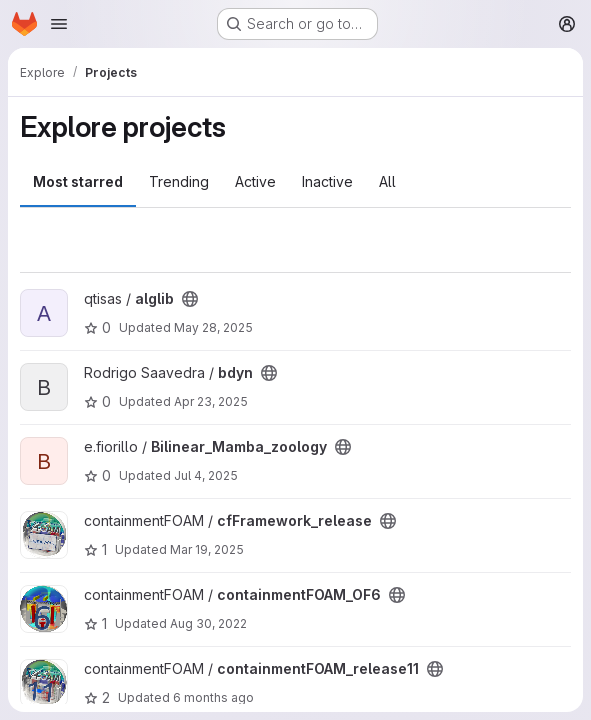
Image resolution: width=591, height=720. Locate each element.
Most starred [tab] (78, 181)
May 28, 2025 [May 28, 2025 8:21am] (213, 327)
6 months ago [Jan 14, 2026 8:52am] (213, 697)
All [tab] (387, 181)
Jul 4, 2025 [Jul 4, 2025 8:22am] (206, 475)
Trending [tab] (179, 181)
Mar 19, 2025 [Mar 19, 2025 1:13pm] (207, 549)
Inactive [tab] (327, 181)
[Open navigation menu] (59, 24)
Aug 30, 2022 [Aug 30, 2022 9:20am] (208, 623)
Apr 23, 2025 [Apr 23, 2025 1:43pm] (211, 401)
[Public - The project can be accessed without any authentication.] (190, 299)
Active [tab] (255, 181)
